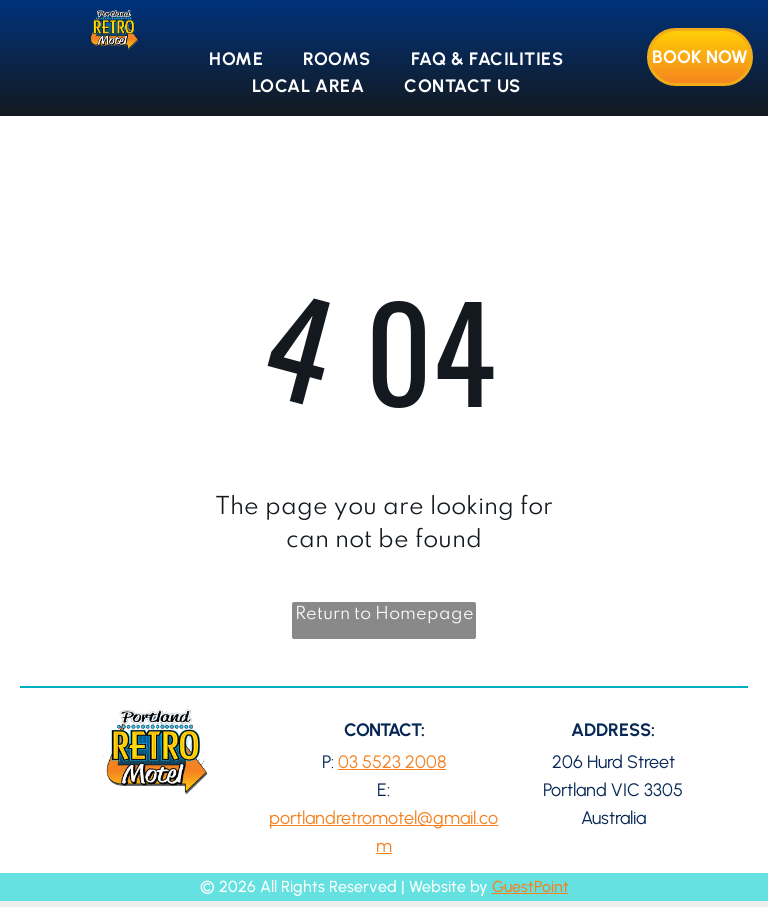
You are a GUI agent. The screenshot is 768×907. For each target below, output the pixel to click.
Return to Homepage (384, 614)
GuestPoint (530, 886)
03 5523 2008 (392, 762)
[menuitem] (236, 59)
